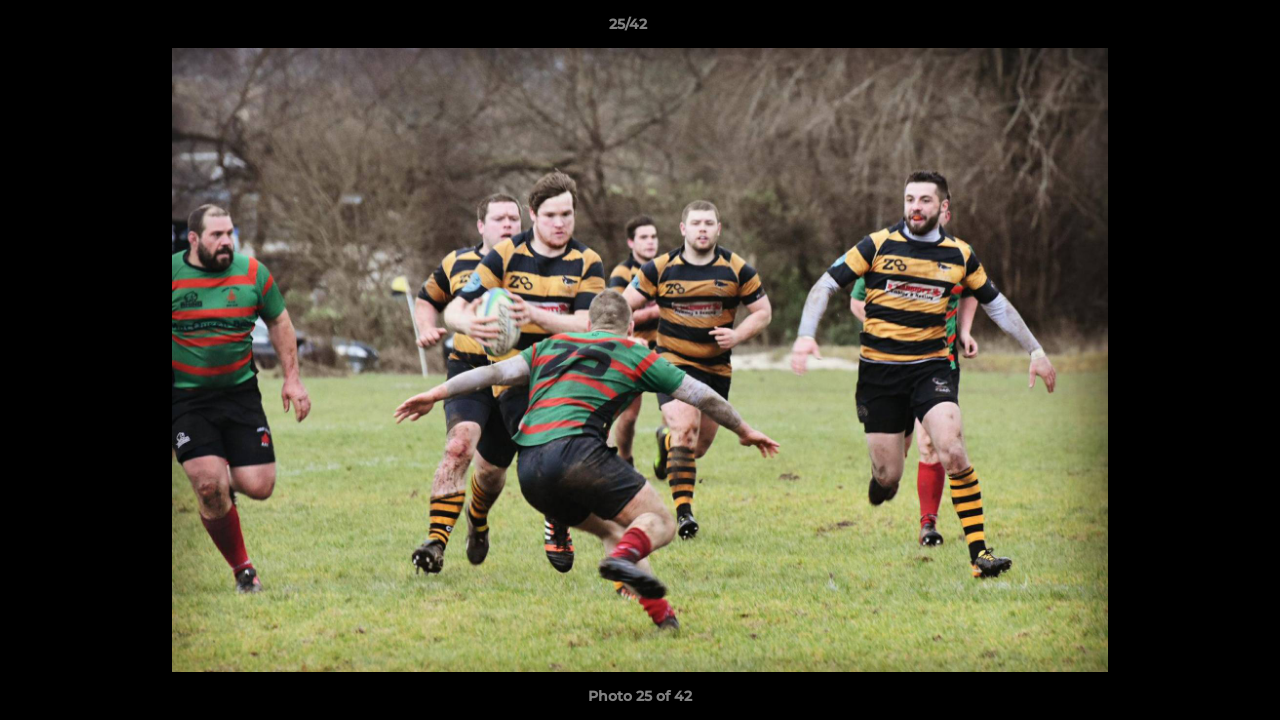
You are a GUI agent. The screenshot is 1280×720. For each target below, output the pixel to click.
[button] (1196, 29)
